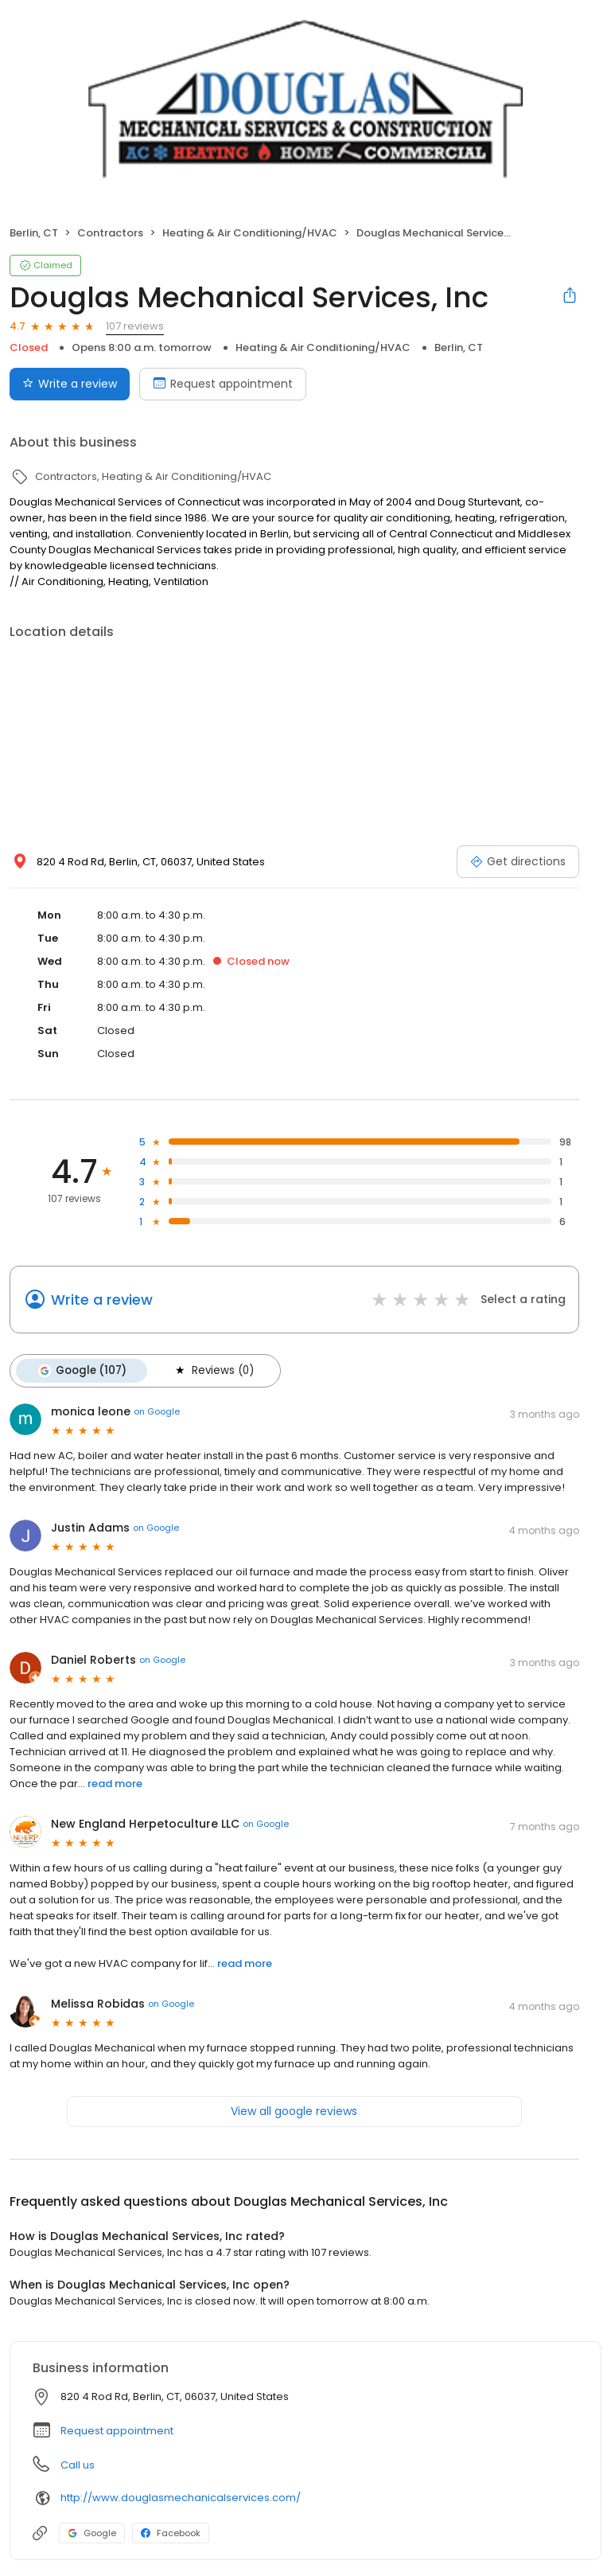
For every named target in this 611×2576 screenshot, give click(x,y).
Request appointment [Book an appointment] (223, 384)
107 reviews (135, 326)
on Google (157, 1411)
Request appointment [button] (116, 2430)
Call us (77, 2465)
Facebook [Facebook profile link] (170, 2533)
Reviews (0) (213, 1371)
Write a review (102, 1299)
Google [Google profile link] (92, 2533)
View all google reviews (294, 2111)
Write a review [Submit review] (69, 384)
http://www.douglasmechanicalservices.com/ (180, 2497)
